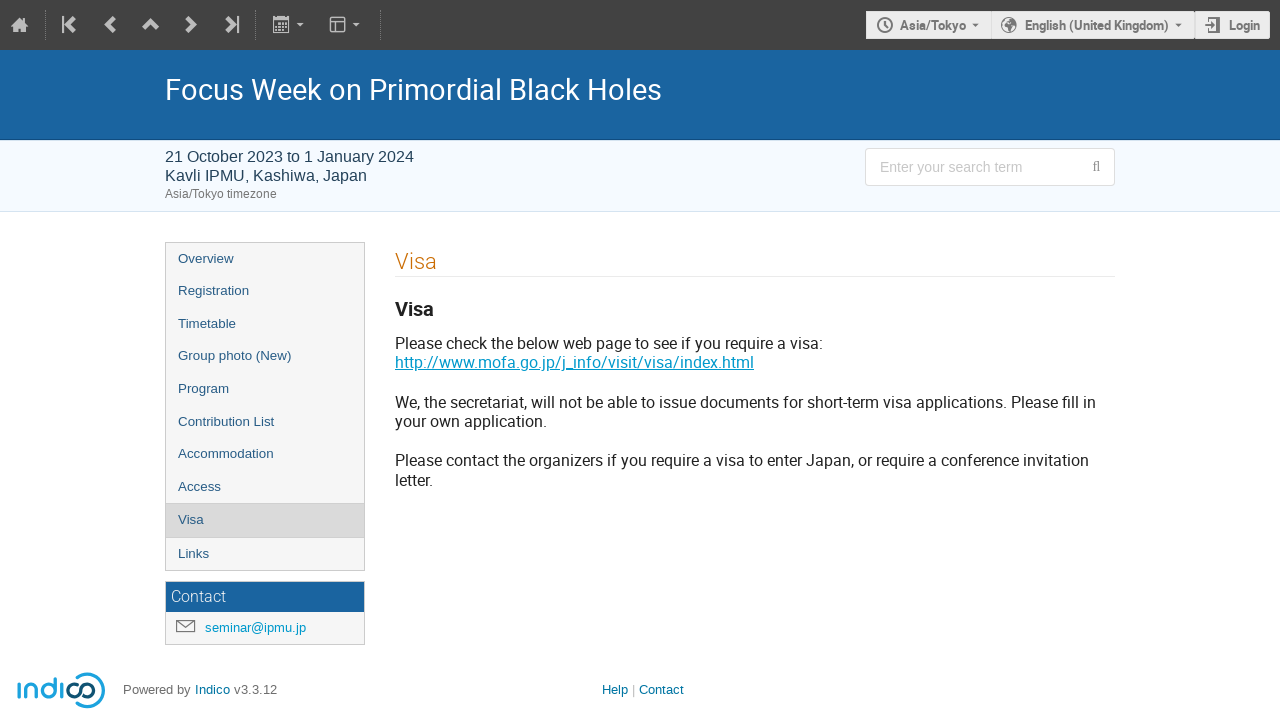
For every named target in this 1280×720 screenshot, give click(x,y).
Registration (213, 290)
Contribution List (226, 421)
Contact (661, 689)
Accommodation (226, 453)
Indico (212, 689)
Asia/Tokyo (933, 25)
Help (615, 689)
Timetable (207, 323)
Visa (191, 519)
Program (203, 388)
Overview (206, 258)
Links (193, 553)
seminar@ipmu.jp (255, 627)
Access (199, 486)
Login (1244, 25)
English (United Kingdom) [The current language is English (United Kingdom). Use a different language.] (1097, 25)
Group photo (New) (234, 355)
